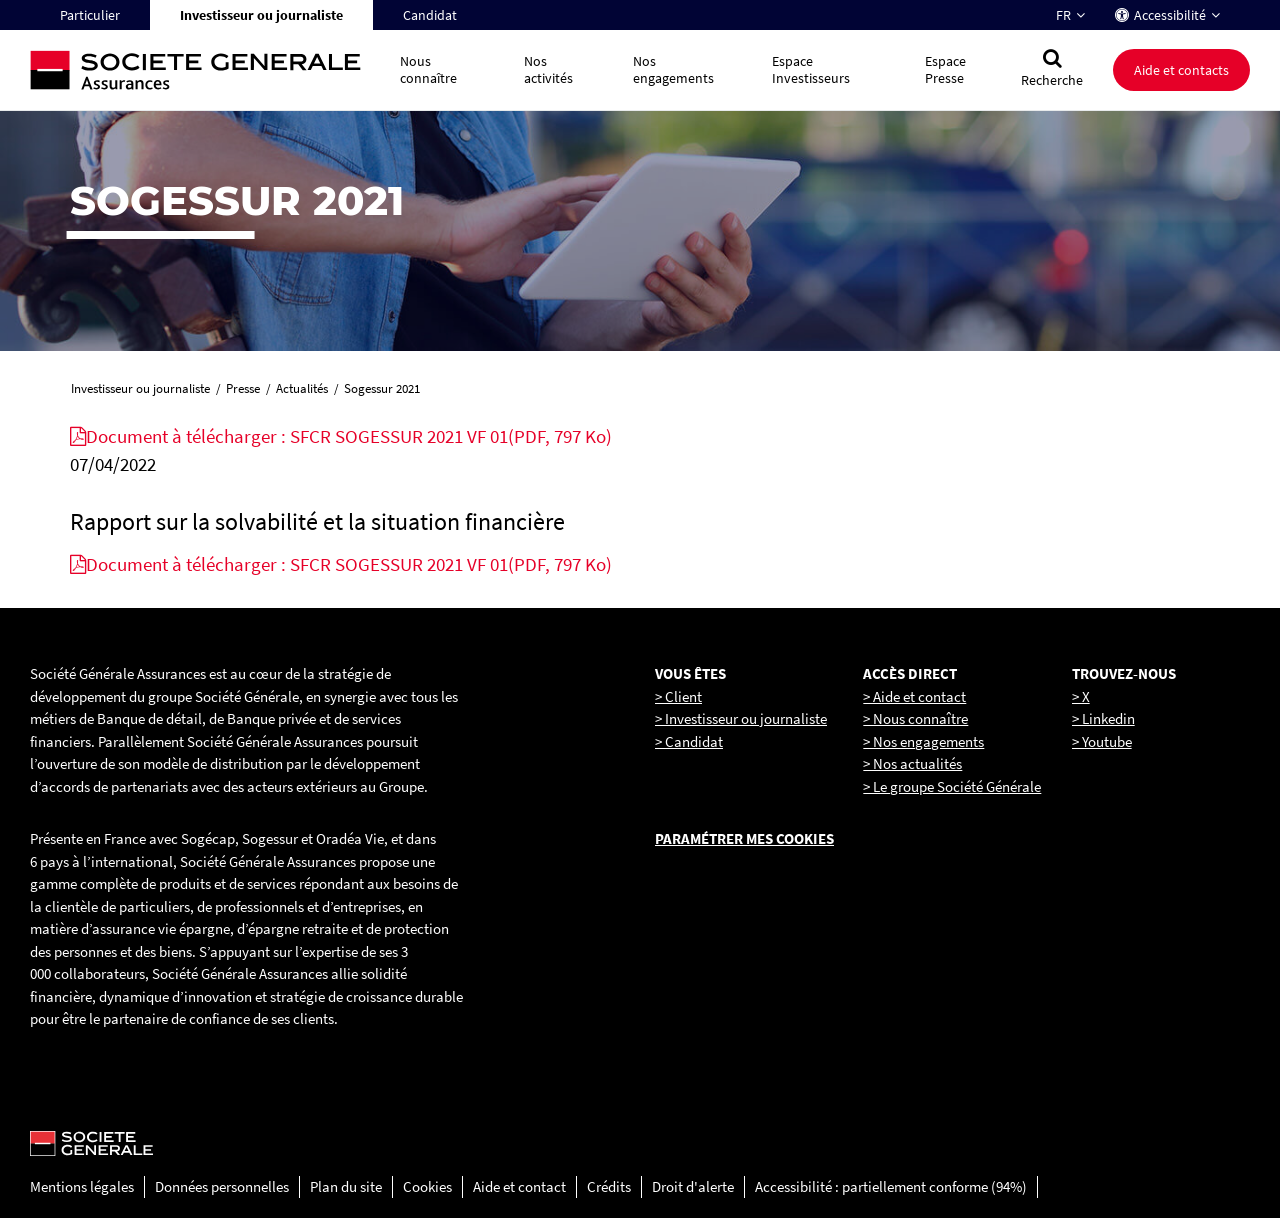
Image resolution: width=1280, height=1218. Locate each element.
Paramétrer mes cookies (744, 838)
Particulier (90, 15)
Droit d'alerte (693, 1186)
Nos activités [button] (548, 69)
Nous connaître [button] (428, 69)
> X (1081, 696)
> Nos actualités (912, 763)
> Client (678, 696)
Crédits (609, 1186)
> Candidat (689, 741)
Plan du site (346, 1186)
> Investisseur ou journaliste (741, 718)
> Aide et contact (914, 696)
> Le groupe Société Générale (952, 786)
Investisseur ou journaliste (261, 15)
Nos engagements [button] (673, 69)
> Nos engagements (923, 741)
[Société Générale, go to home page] (205, 70)
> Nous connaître (915, 718)
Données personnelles (222, 1186)
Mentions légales (82, 1186)
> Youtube (1102, 741)
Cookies (427, 1186)
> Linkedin (1103, 718)
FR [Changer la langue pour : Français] (1063, 15)
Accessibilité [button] (1170, 15)
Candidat (430, 15)
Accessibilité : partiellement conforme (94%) (891, 1186)
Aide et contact (519, 1186)
